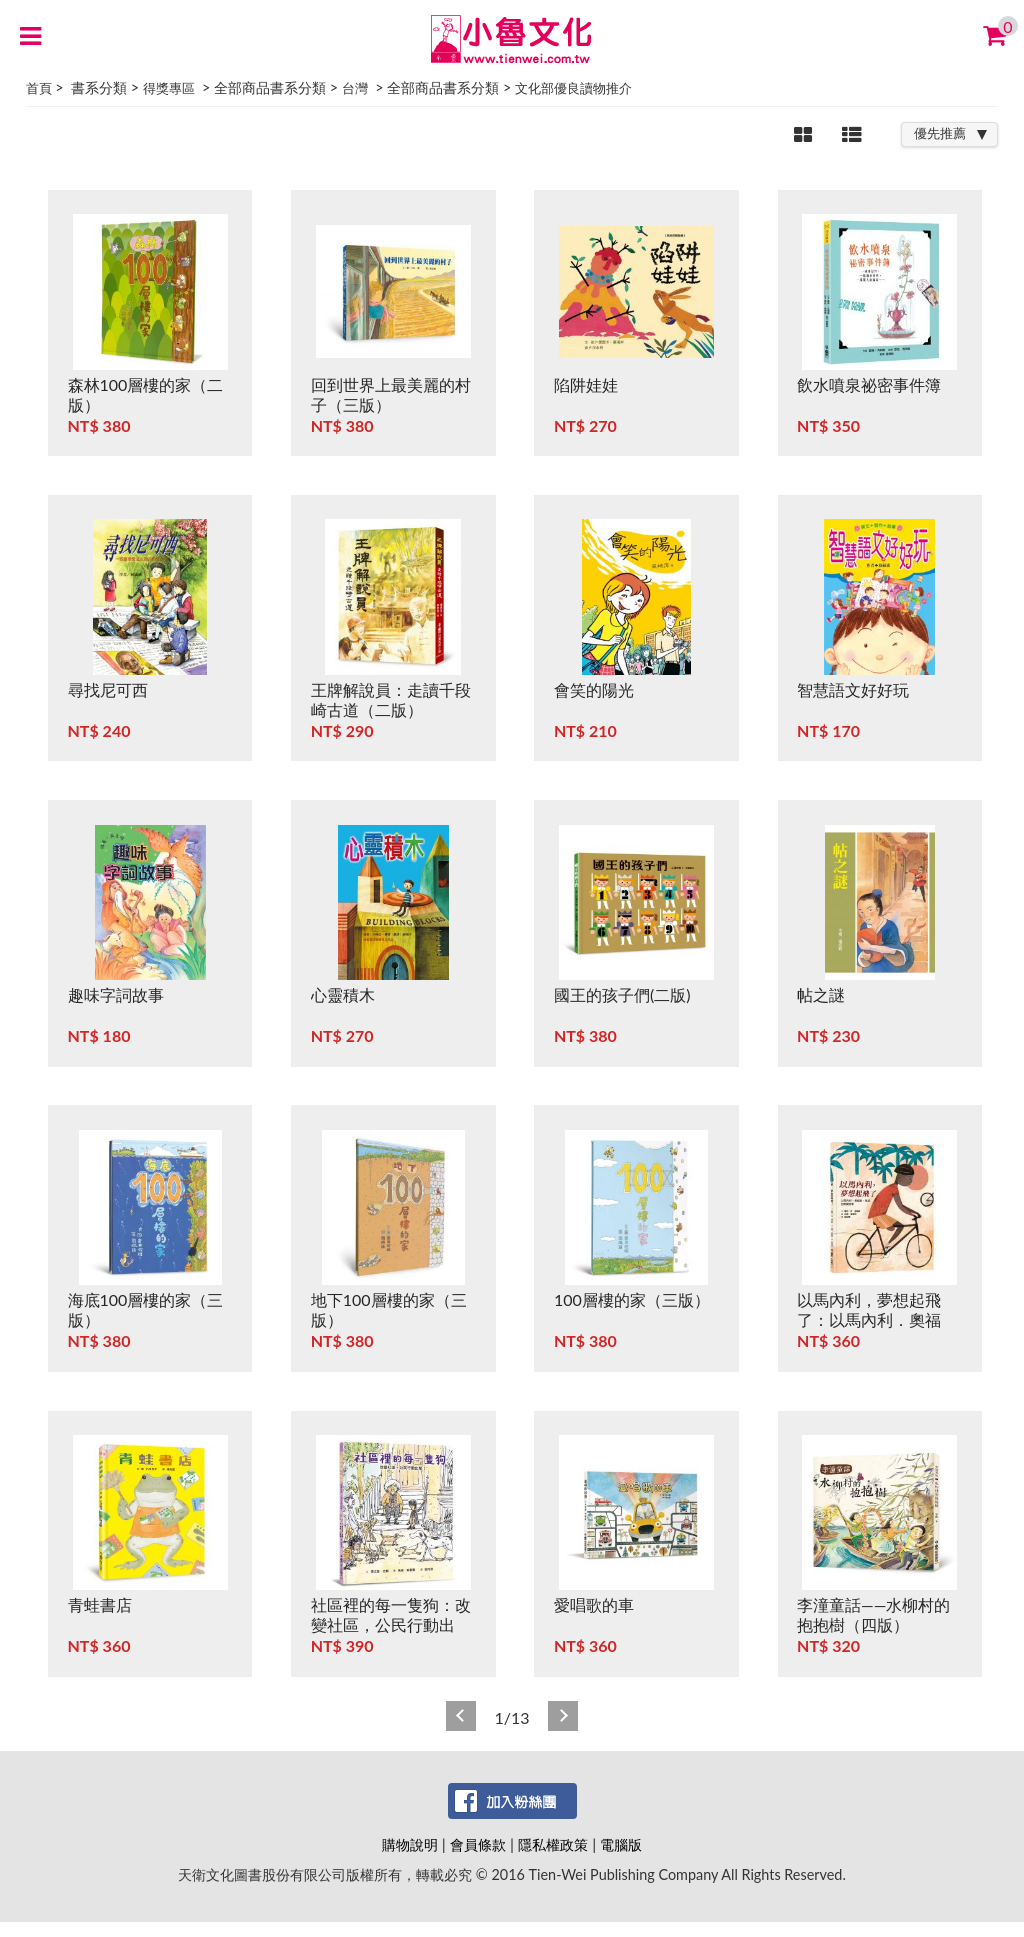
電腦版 (621, 1844)
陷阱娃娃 (586, 384)
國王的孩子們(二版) (622, 994)
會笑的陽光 (594, 689)
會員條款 (478, 1844)
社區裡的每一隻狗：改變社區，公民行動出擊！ (391, 1624)
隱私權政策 (553, 1844)
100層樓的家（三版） (632, 1299)
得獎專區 (169, 88)
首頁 (39, 88)
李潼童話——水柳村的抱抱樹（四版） (873, 1614)
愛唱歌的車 (594, 1604)
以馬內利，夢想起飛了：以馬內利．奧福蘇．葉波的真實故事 (869, 1319)
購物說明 (410, 1844)
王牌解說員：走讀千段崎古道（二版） (391, 699)
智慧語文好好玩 (853, 689)
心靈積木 (343, 994)
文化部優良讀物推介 (573, 88)
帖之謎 (821, 994)
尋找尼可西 (108, 689)
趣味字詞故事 (116, 994)
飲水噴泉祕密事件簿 (869, 384)
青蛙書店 (100, 1604)
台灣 (355, 88)
